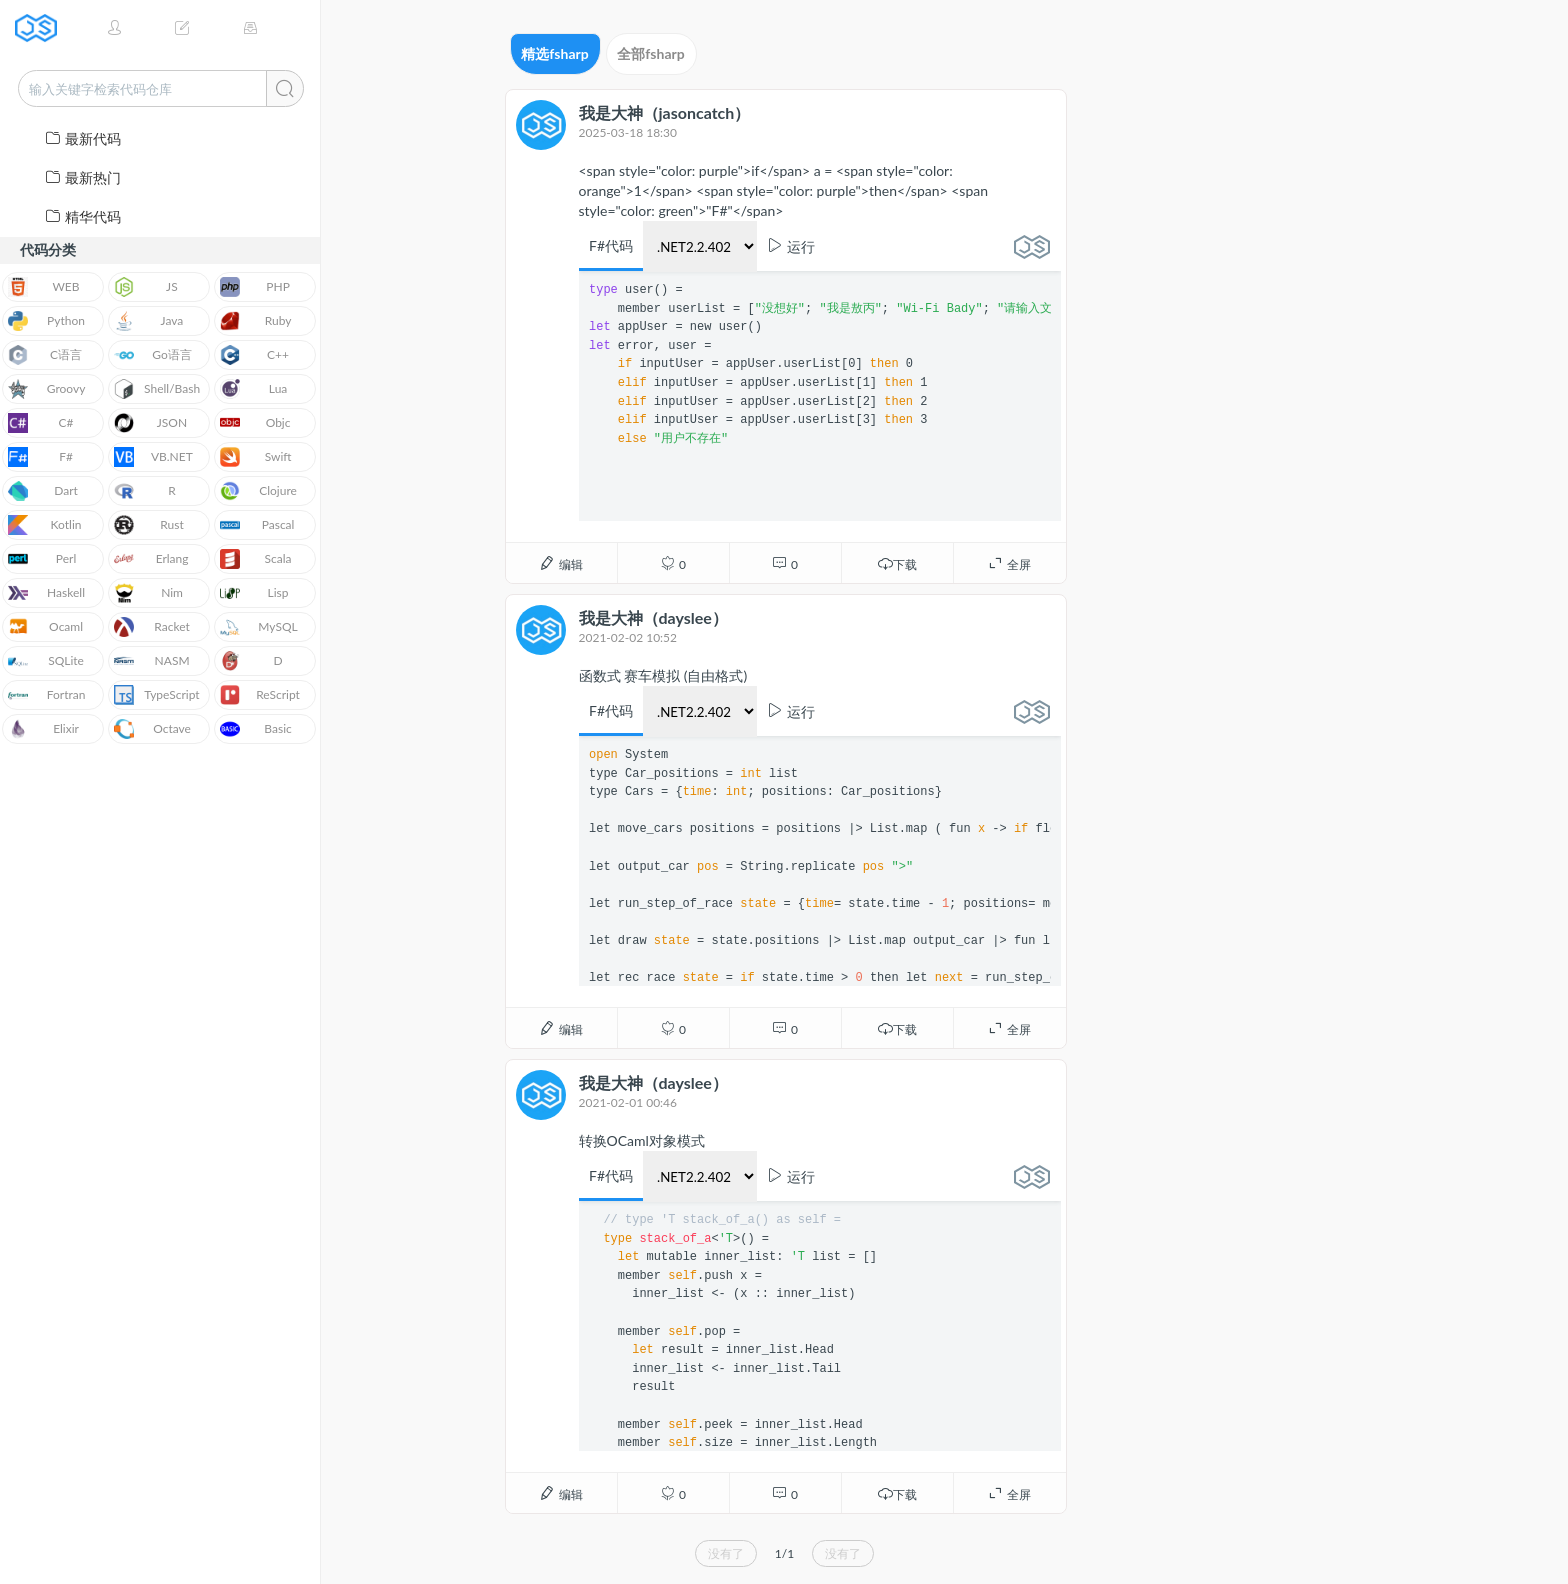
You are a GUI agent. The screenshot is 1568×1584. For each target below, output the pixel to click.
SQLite (46, 661)
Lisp (254, 593)
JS (146, 287)
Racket (152, 627)
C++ (254, 355)
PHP (255, 287)
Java (148, 321)
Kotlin (45, 525)
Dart (43, 491)
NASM (152, 661)
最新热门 (83, 177)
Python (46, 321)
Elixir (43, 729)
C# (41, 423)
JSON (150, 423)
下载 (897, 563)
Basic (256, 729)
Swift (255, 457)
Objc (255, 423)
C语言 (45, 355)
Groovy (46, 389)
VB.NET (153, 457)
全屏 (1008, 563)
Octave (152, 729)
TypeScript (157, 695)
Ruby (255, 321)
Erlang (151, 559)
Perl (42, 559)
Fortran (46, 695)
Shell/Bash (157, 389)
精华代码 (83, 216)
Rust (149, 525)
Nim (148, 593)
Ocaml (45, 627)
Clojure (258, 491)
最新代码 (83, 138)
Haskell (46, 593)
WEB (44, 287)
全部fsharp (650, 53)
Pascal (257, 525)
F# (40, 457)
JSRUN (42, 27)
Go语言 (153, 355)
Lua (253, 389)
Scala (256, 559)
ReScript (260, 695)
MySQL (259, 627)
